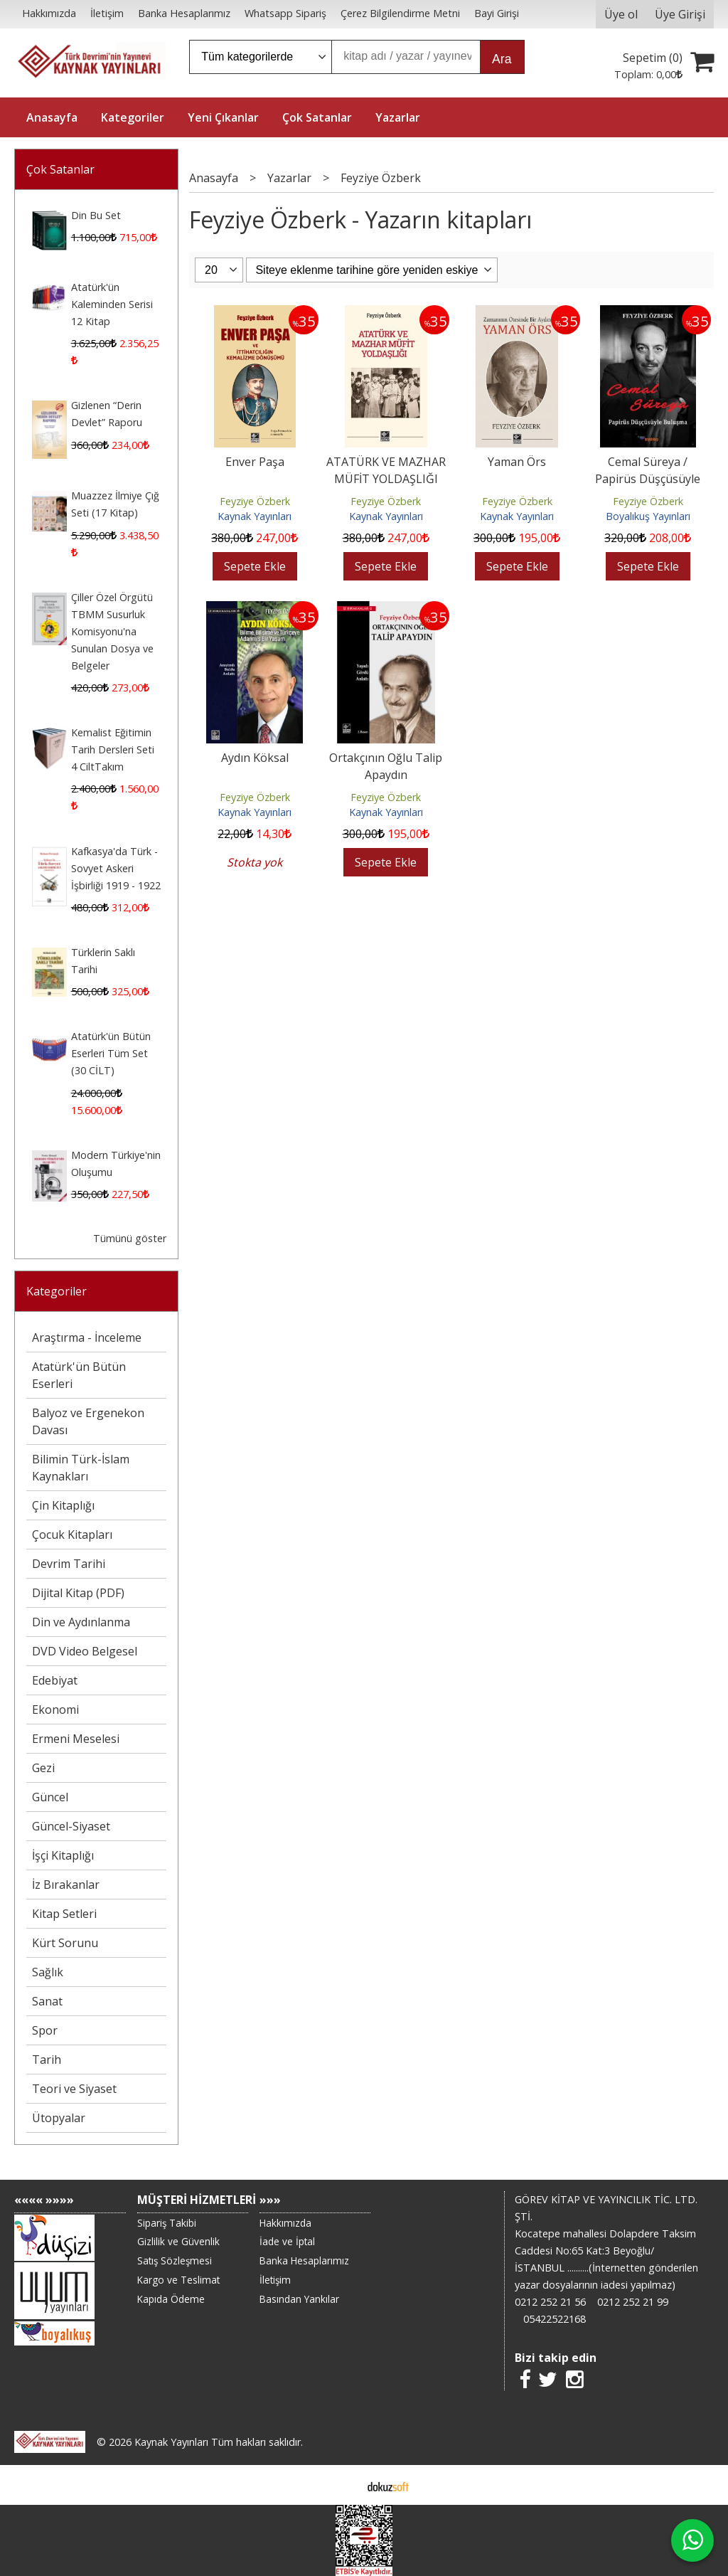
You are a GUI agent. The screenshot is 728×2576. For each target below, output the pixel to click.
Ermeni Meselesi (75, 1739)
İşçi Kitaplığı (63, 1855)
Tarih (46, 2059)
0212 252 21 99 (632, 2302)
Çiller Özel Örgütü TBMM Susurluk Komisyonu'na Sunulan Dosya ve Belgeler (112, 631)
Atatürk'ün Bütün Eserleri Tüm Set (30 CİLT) (111, 1053)
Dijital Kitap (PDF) (78, 1593)
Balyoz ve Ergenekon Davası (88, 1421)
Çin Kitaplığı (63, 1505)
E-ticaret (341, 2485)
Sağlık (47, 1972)
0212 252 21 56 (550, 2302)
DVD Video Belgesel (84, 1651)
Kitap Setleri (64, 1914)
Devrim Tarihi (68, 1563)
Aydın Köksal (255, 757)
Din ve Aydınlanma (81, 1622)
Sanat (47, 2001)
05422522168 (554, 2319)
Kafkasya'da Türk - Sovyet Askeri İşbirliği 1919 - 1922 (116, 868)
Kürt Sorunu (65, 1943)
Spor (45, 2030)
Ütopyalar (58, 2118)
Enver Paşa (254, 462)
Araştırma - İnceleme (86, 1337)
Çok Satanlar (60, 169)
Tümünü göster (129, 1238)
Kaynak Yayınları (254, 516)
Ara (501, 59)
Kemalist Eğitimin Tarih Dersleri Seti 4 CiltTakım (112, 749)
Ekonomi (55, 1709)
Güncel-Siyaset (71, 1826)
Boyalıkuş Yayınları (648, 516)
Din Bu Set (96, 215)
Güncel (50, 1797)
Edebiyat (54, 1680)
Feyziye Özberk (255, 501)
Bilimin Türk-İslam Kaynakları (80, 1467)
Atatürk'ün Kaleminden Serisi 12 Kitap (112, 304)
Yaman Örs (517, 462)
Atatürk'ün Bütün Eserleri (79, 1375)
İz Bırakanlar (66, 1884)
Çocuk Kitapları (72, 1534)
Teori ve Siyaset (74, 2089)
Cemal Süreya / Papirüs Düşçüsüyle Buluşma (647, 479)
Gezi (43, 1768)
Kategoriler (56, 1291)
